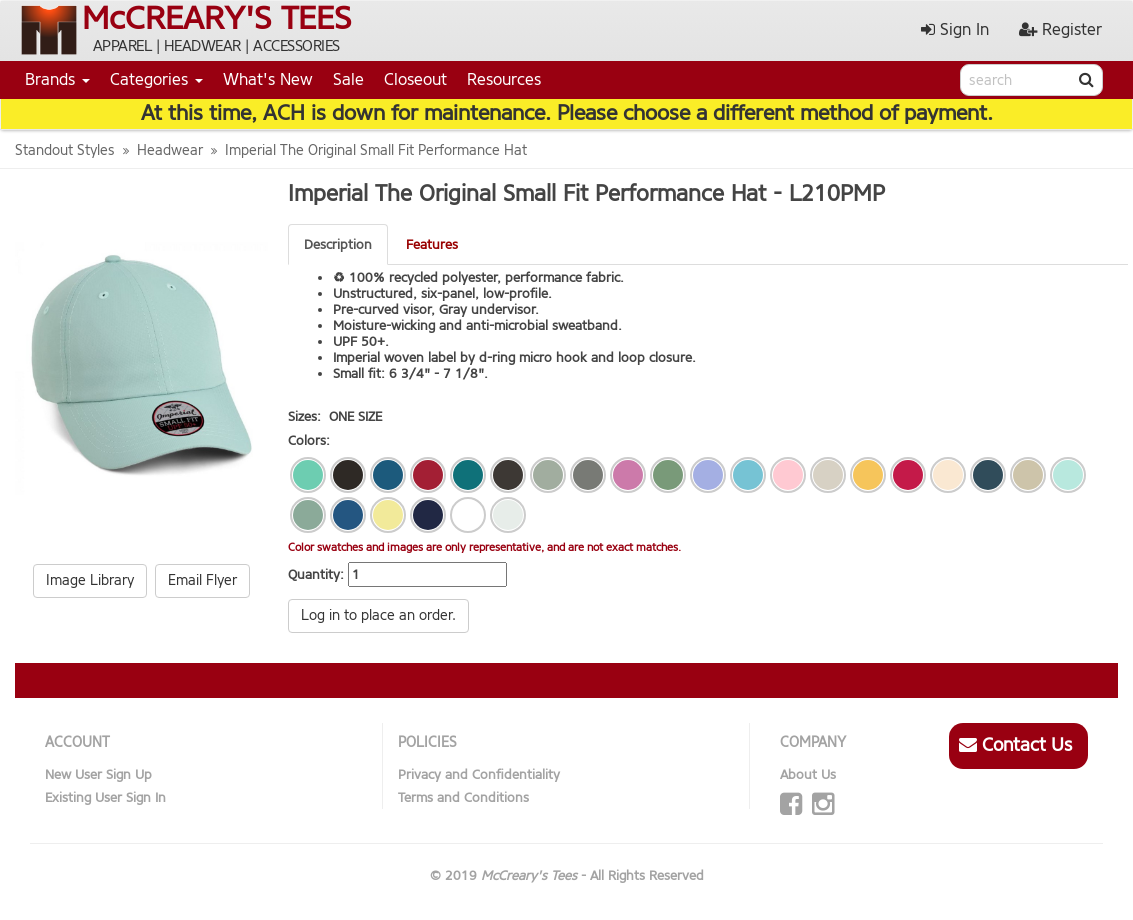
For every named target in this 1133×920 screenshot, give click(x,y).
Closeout (415, 79)
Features (432, 244)
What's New (268, 79)
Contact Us (1015, 745)
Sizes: (304, 416)
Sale (348, 79)
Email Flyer (202, 580)
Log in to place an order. (378, 615)
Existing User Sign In (105, 797)
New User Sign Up (98, 774)
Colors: (309, 440)
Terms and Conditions (463, 797)
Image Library (90, 580)
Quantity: (316, 574)
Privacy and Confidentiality (479, 774)
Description (338, 244)
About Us (808, 774)
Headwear (170, 150)
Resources (504, 79)
